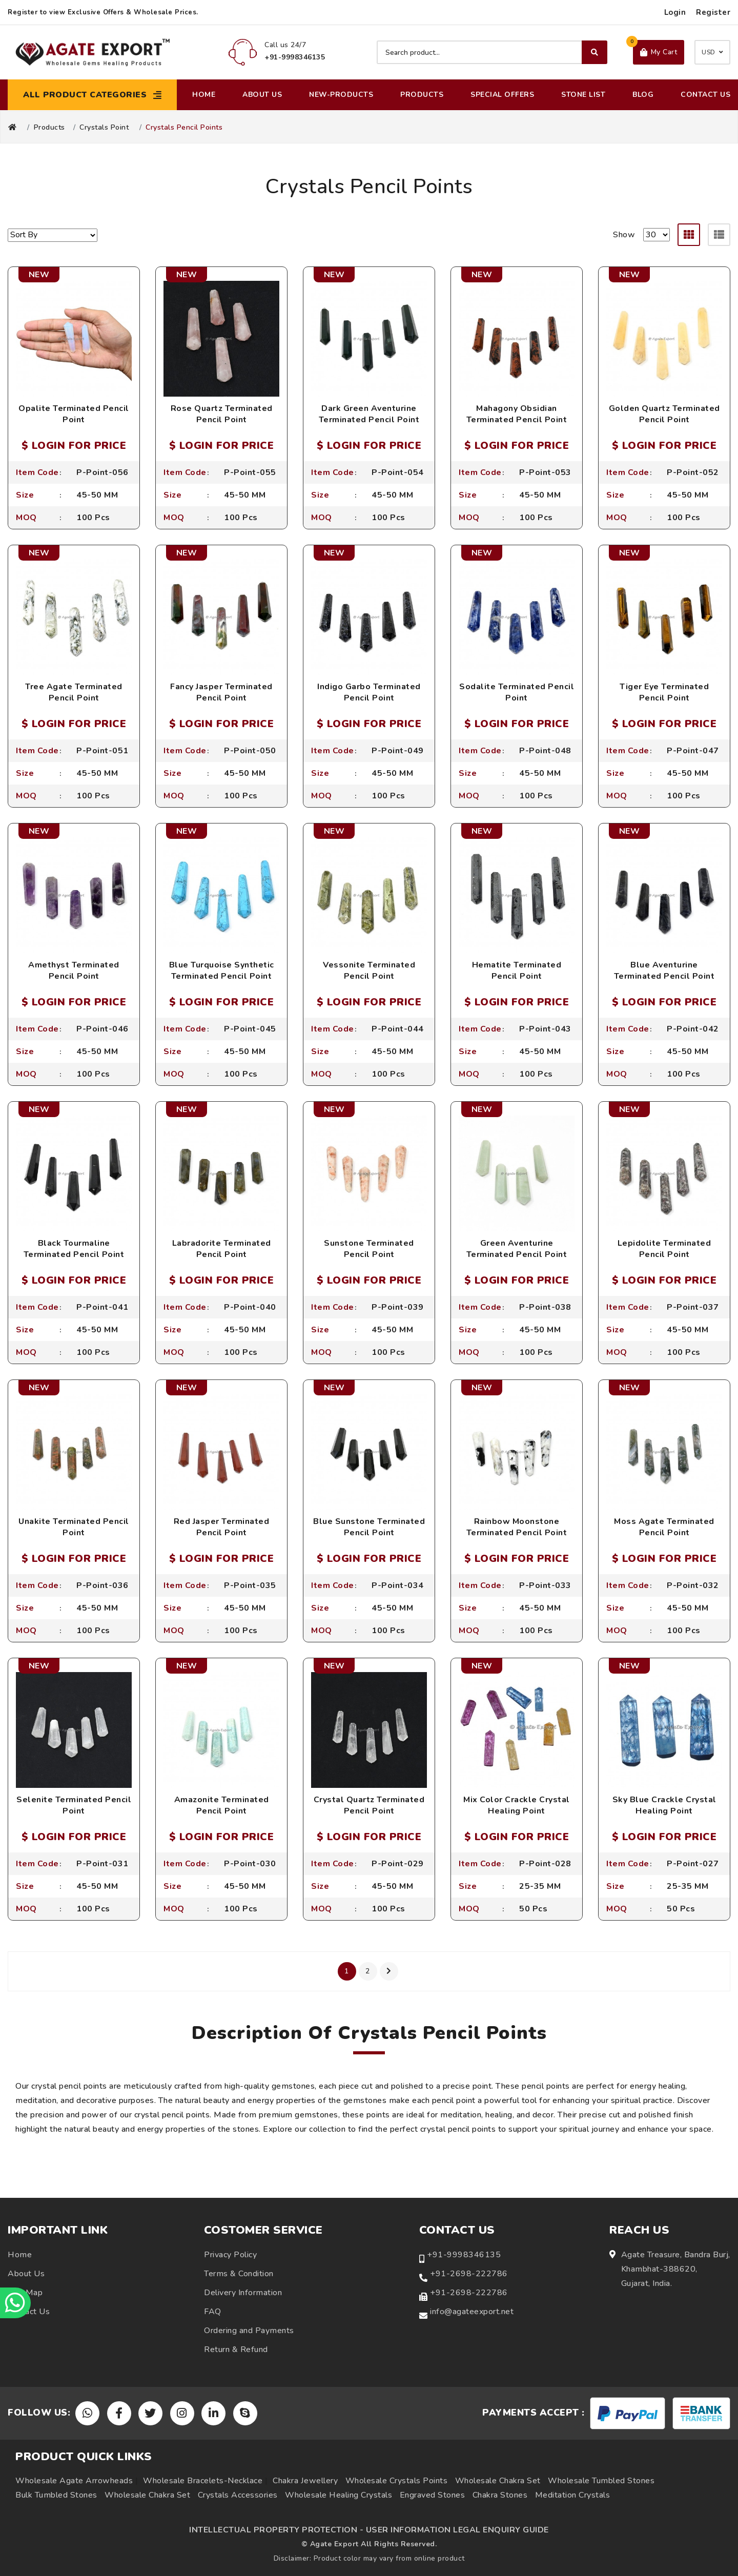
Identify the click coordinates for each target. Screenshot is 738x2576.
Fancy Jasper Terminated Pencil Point (221, 692)
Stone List (583, 94)
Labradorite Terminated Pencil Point (221, 1249)
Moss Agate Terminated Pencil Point (664, 1527)
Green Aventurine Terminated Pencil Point (516, 1249)
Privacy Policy (230, 2254)
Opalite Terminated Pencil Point (73, 414)
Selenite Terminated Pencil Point (73, 1805)
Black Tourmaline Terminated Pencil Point (74, 1249)
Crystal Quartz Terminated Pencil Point (369, 1805)
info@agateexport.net (472, 2311)
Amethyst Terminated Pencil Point (73, 970)
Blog (642, 94)
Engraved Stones (432, 2495)
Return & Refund (236, 2349)
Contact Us (705, 94)
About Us (262, 94)
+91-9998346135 (464, 2254)
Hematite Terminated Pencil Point (517, 970)
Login (675, 12)
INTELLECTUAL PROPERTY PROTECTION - (276, 2530)
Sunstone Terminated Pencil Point (369, 1249)
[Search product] (492, 52)
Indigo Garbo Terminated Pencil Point (369, 692)
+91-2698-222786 (469, 2273)
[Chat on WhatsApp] (15, 2303)
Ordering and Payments (249, 2330)
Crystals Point (104, 127)
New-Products (341, 94)
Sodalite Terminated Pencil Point (516, 692)
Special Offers (502, 94)
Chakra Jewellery (305, 2480)
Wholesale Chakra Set (498, 2480)
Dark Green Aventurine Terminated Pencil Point (369, 414)
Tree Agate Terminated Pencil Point (73, 692)
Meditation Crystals (572, 2495)
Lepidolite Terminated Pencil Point (664, 1249)
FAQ (212, 2311)
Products (421, 94)
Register (713, 12)
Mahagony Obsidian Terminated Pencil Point (516, 414)
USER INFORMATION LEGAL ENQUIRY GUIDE (457, 2530)
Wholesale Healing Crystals (338, 2495)
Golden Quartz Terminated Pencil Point (664, 414)
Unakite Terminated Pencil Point (73, 1527)
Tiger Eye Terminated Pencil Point (664, 692)
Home (203, 94)
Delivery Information (243, 2292)
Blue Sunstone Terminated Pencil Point (369, 1527)
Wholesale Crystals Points (396, 2480)
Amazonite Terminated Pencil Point (221, 1805)
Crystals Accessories (238, 2495)
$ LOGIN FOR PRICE (74, 445)
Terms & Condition (239, 2273)
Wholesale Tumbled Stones (601, 2480)
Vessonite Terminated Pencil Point (369, 970)
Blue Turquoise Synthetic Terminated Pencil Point (221, 970)
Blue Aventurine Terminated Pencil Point (664, 970)
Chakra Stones (500, 2495)
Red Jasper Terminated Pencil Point (222, 1527)
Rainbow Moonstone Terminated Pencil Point (516, 1527)
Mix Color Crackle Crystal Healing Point (516, 1805)
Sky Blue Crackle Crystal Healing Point (664, 1805)
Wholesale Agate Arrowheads (74, 2480)
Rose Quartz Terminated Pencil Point (222, 414)
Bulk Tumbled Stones (56, 2495)
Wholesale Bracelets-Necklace (202, 2480)
